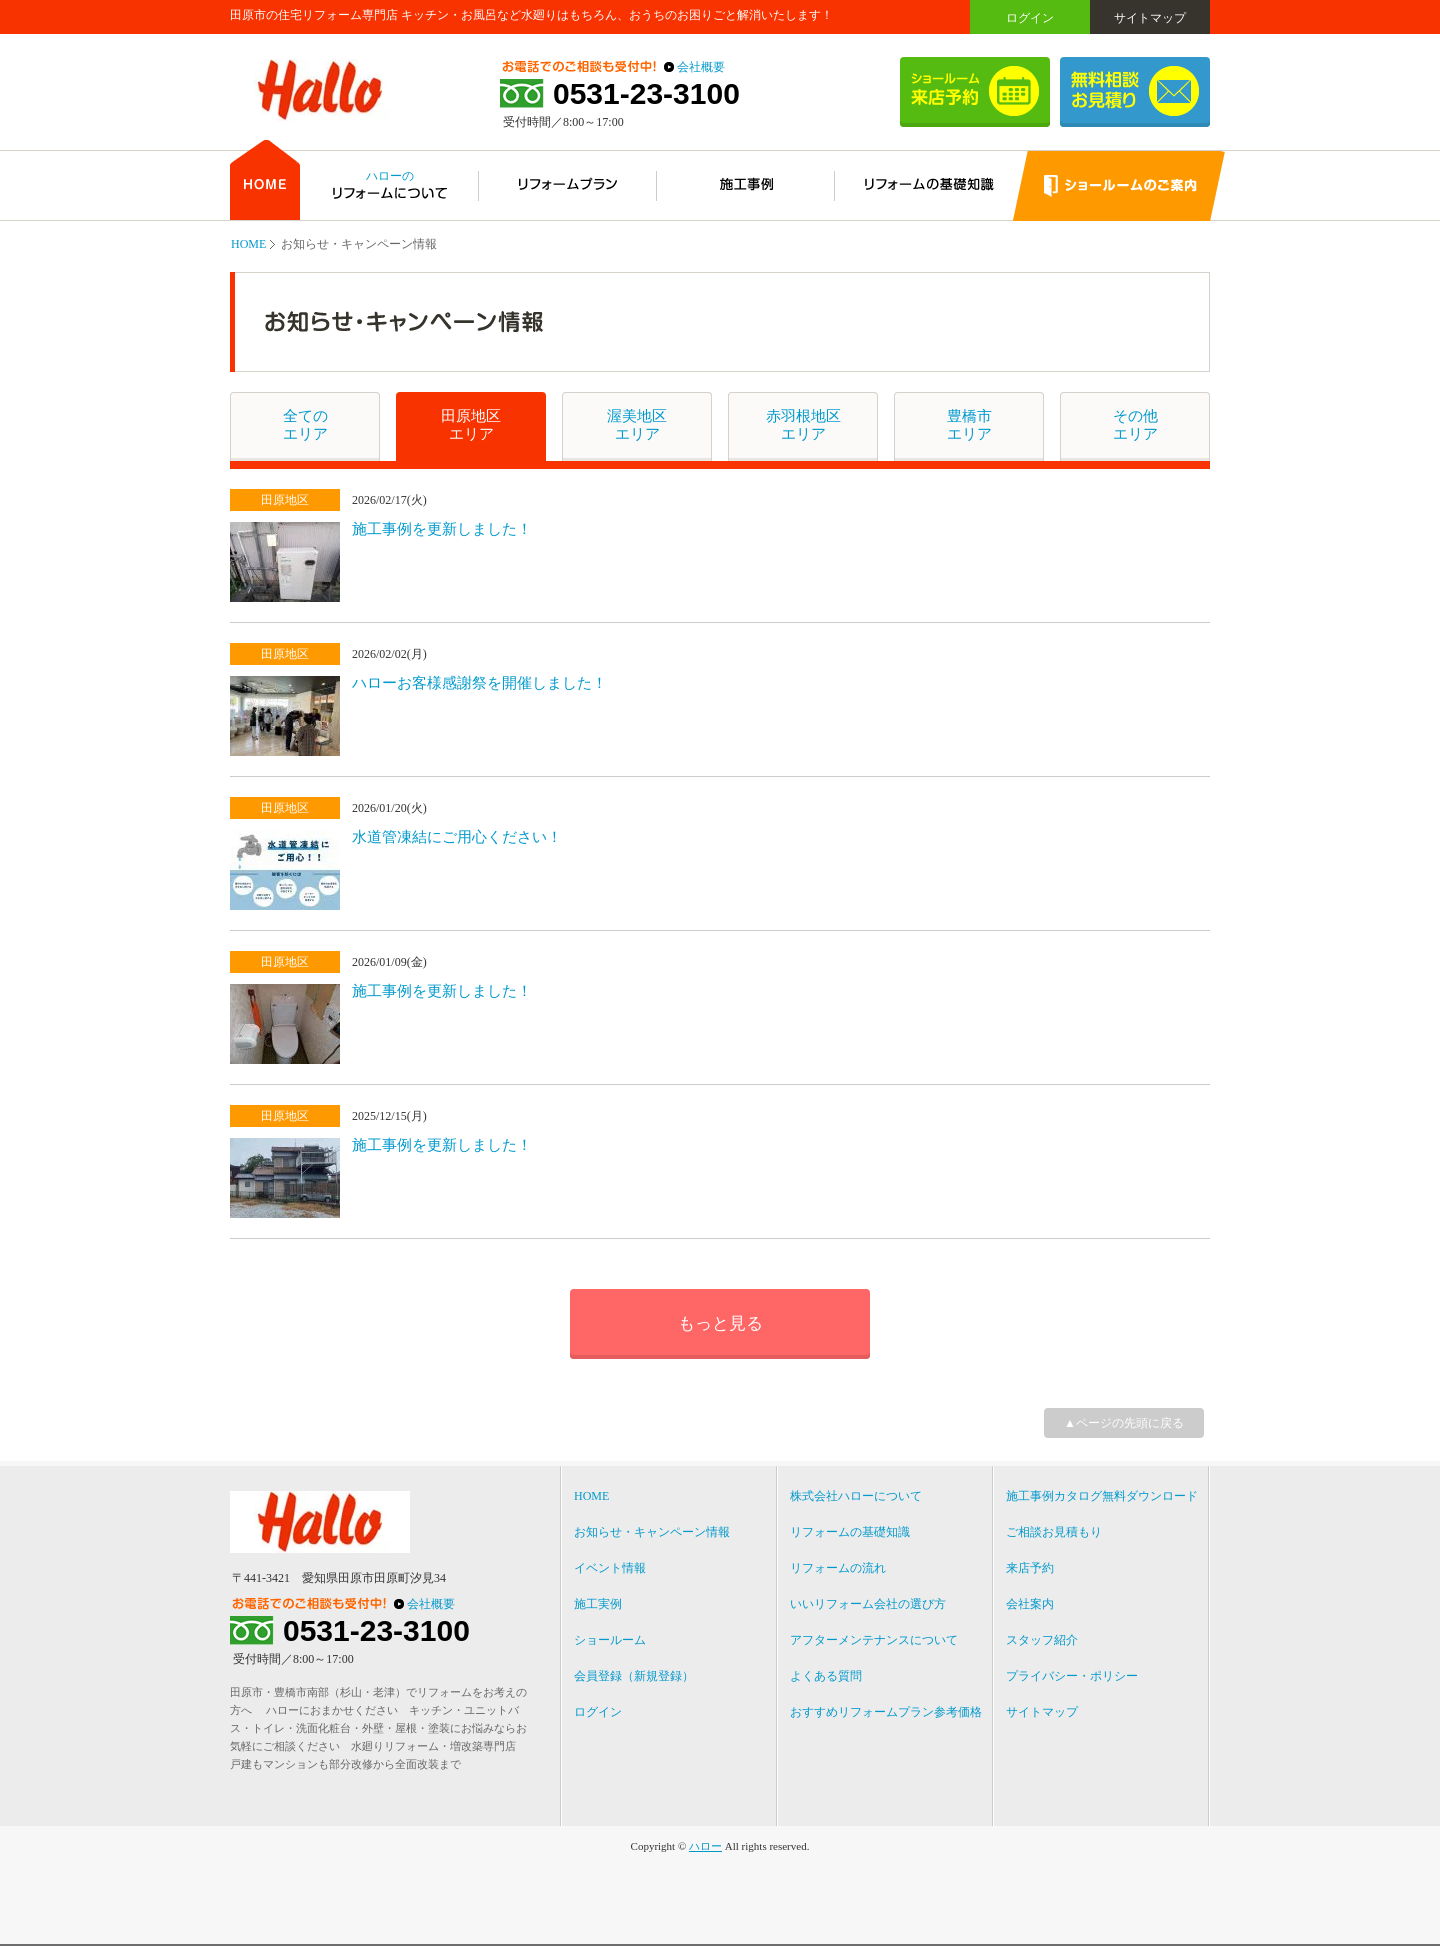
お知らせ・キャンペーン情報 (652, 1532)
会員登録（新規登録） (634, 1676)
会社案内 (1030, 1604)
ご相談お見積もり (1054, 1532)
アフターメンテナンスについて (874, 1640)
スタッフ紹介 (1042, 1640)
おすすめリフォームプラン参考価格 (886, 1712)
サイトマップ (1150, 18)
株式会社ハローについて (856, 1496)
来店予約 (1030, 1568)
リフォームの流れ (838, 1568)
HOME (248, 244)
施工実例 (598, 1604)
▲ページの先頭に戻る (1124, 1423)
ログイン (1030, 18)
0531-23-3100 (646, 94)
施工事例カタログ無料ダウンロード (1102, 1496)
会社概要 (701, 67)
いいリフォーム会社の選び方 (868, 1604)
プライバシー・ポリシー (1072, 1676)
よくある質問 (826, 1676)
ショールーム (610, 1640)
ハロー (705, 1846)
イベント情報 (610, 1568)
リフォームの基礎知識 (850, 1532)
